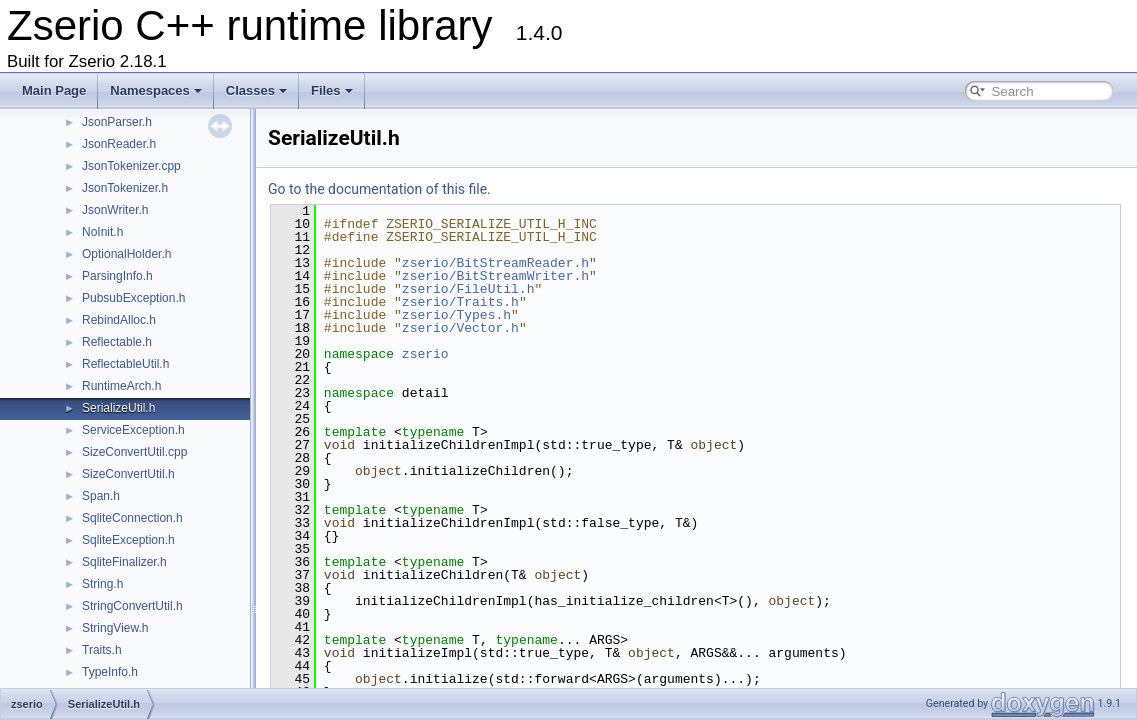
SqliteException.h (128, 540)
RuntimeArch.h (121, 386)
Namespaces (156, 90)
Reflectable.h (117, 342)
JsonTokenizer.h (125, 188)
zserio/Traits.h (460, 302)
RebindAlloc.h (119, 320)
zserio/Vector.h (460, 328)
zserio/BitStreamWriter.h (495, 276)
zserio (425, 354)
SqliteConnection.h (132, 518)
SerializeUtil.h (118, 408)
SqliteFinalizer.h (124, 562)
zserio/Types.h (456, 315)
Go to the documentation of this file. (379, 189)
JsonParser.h (117, 122)
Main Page (54, 90)
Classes (256, 90)
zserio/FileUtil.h (468, 289)
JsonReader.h (119, 144)
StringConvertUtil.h (132, 606)
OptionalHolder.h (126, 254)
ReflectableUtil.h (125, 364)
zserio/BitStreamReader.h (495, 263)
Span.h (101, 496)
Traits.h (102, 650)
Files (332, 90)
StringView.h (115, 628)
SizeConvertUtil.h (128, 474)
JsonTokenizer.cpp (131, 166)
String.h (102, 584)
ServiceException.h (133, 430)
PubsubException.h (133, 298)
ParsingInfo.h (117, 276)
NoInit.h (102, 232)
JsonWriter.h (115, 210)
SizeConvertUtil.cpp (134, 452)
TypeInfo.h (110, 672)
